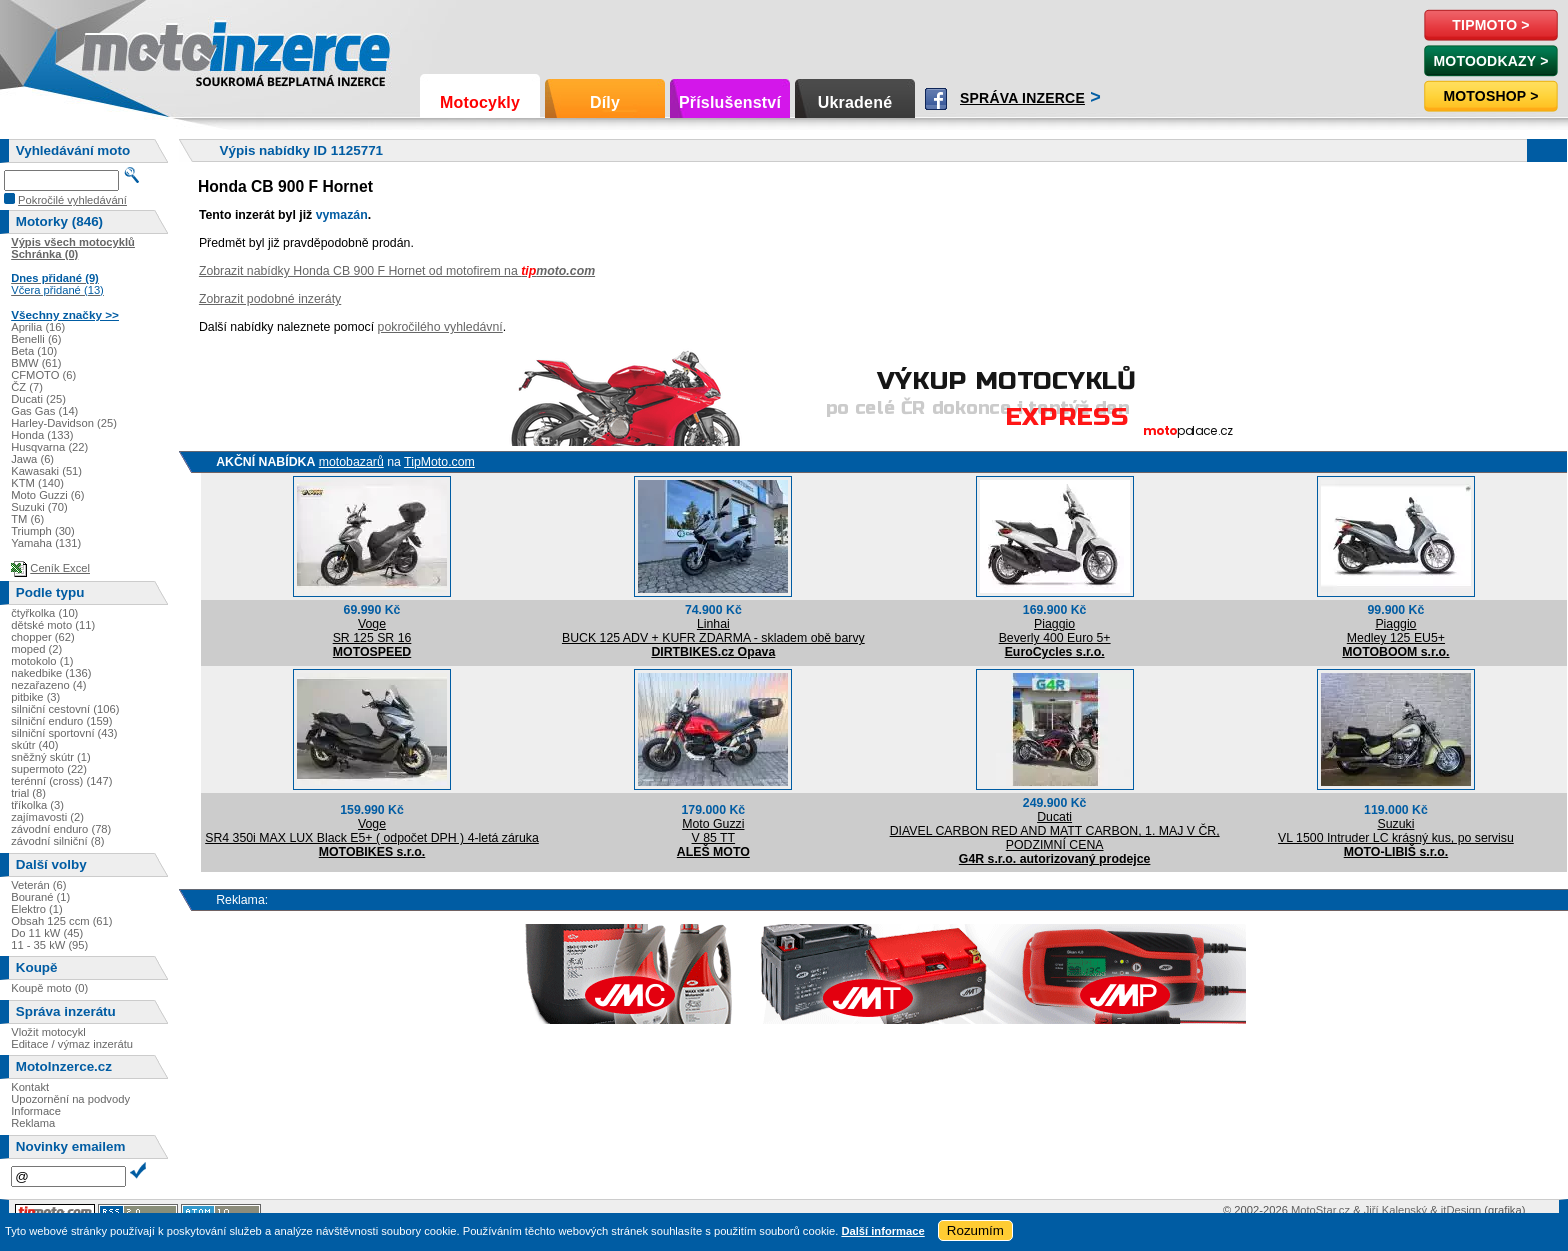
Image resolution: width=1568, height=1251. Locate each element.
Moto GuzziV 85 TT (713, 831)
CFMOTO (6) (43, 375)
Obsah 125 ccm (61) (61, 921)
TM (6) (27, 519)
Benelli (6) (36, 339)
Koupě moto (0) (49, 988)
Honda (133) (42, 435)
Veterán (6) (38, 885)
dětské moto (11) (53, 625)
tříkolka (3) (37, 805)
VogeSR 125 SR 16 (372, 631)
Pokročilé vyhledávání (72, 200)
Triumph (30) (43, 531)
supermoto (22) (49, 769)
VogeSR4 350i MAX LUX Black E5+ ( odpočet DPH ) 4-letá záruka (372, 831)
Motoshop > (1490, 96)
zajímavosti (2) (47, 817)
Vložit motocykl (48, 1032)
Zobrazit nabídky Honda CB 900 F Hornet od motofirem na (397, 271)
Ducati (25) (38, 399)
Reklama (33, 1123)
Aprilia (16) (38, 327)
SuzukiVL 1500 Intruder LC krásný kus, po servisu (1396, 831)
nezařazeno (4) (48, 685)
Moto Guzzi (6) (47, 495)
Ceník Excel (60, 568)
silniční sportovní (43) (64, 733)
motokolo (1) (42, 661)
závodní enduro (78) (61, 829)
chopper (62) (42, 637)
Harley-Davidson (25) (64, 423)
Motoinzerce (124, 49)
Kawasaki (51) (46, 471)
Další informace (882, 1231)
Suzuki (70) (39, 507)
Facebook (936, 99)
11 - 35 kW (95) (49, 945)
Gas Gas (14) (44, 411)
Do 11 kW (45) (47, 933)
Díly (605, 102)
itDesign (1461, 1210)
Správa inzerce (1022, 98)
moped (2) (36, 649)
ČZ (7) (27, 387)
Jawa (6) (32, 459)
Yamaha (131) (46, 543)
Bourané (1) (40, 897)
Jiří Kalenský (1395, 1210)
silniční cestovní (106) (65, 709)
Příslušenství (730, 102)
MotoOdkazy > (1490, 61)
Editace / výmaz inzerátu (72, 1044)
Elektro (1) (37, 909)
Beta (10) (34, 351)
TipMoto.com (439, 462)
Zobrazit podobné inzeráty (270, 299)
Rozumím (975, 1230)
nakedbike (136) (51, 673)
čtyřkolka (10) (44, 613)
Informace (36, 1111)
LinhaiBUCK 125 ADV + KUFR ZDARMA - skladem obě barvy (713, 631)
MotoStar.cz (1320, 1210)
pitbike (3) (35, 697)
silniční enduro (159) (61, 721)
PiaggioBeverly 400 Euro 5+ (1055, 631)
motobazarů (351, 462)
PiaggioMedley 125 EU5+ (1396, 631)
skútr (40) (34, 745)
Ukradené (855, 102)
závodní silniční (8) (57, 841)
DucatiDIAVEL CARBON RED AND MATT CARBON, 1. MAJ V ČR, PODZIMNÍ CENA (1055, 831)
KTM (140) (37, 483)
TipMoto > (1490, 25)
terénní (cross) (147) (61, 781)
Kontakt (30, 1087)
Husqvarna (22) (49, 447)
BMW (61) (36, 363)
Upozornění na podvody (70, 1099)
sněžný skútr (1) (51, 757)
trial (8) (28, 793)
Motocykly (480, 102)
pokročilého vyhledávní (440, 327)
